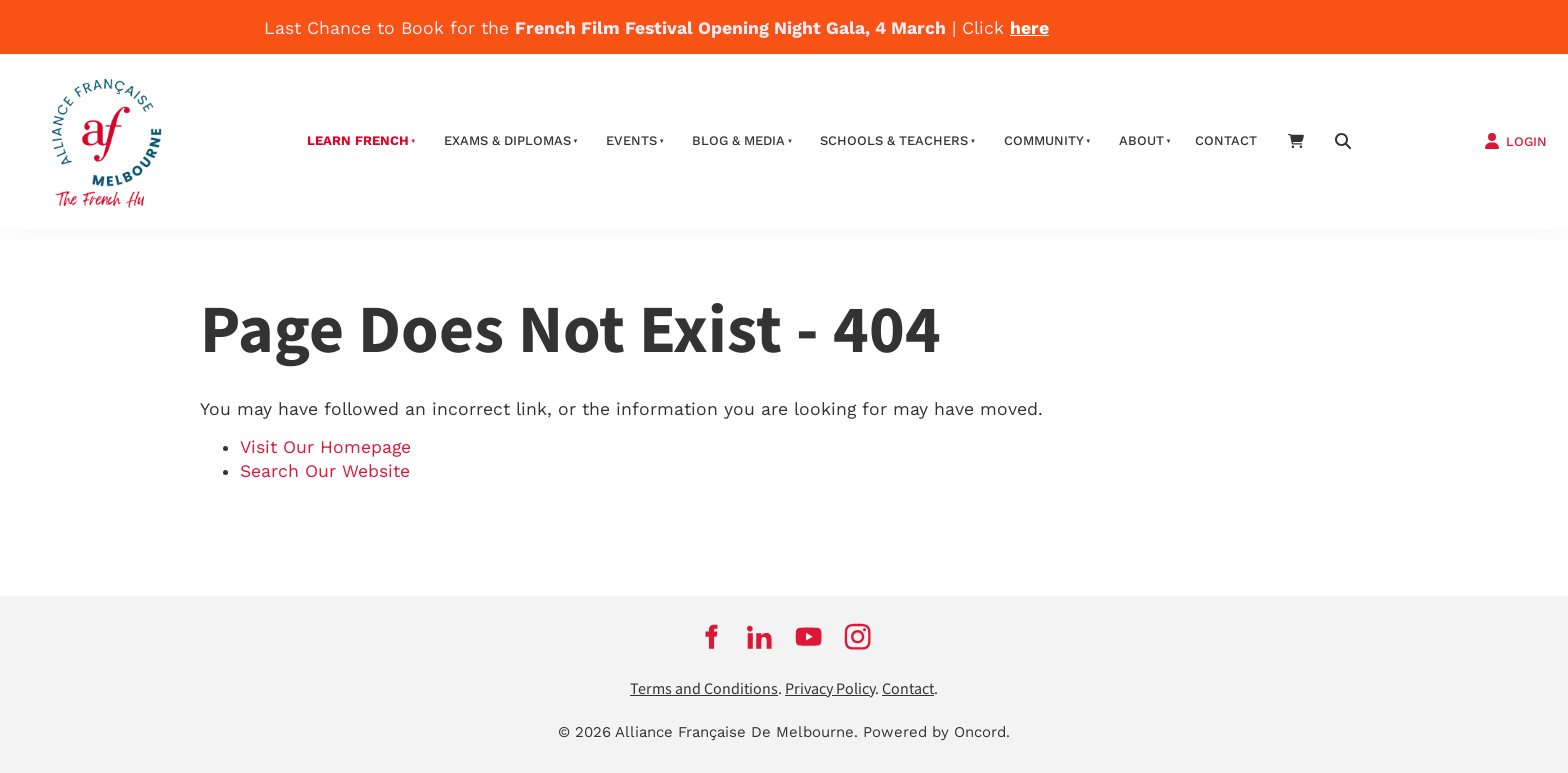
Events (631, 140)
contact (1226, 140)
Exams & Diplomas (507, 140)
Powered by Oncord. (936, 732)
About (1141, 140)
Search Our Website (325, 471)
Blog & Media (738, 140)
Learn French (358, 140)
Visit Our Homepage (325, 447)
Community (1044, 140)
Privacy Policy (830, 689)
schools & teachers (894, 140)
